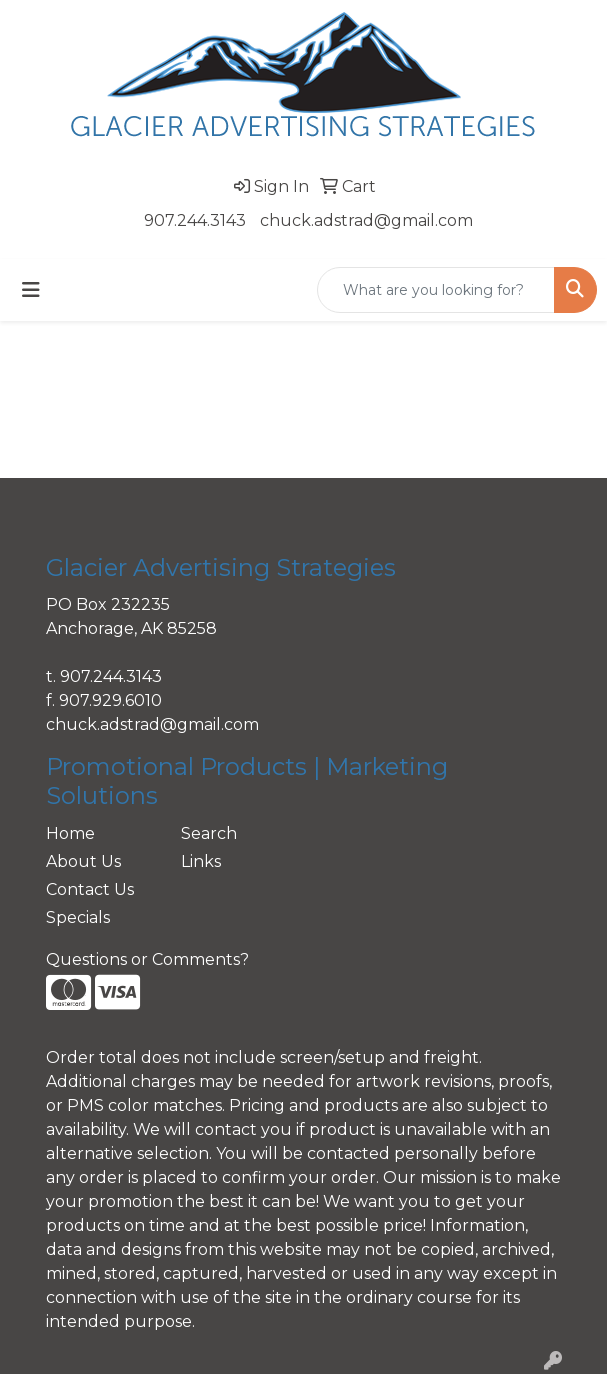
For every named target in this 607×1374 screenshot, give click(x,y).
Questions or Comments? (147, 959)
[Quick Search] (436, 290)
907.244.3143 (195, 220)
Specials (78, 917)
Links (201, 861)
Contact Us (90, 889)
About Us (83, 861)
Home (70, 833)
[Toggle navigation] (31, 290)
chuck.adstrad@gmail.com (366, 220)
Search (209, 833)
